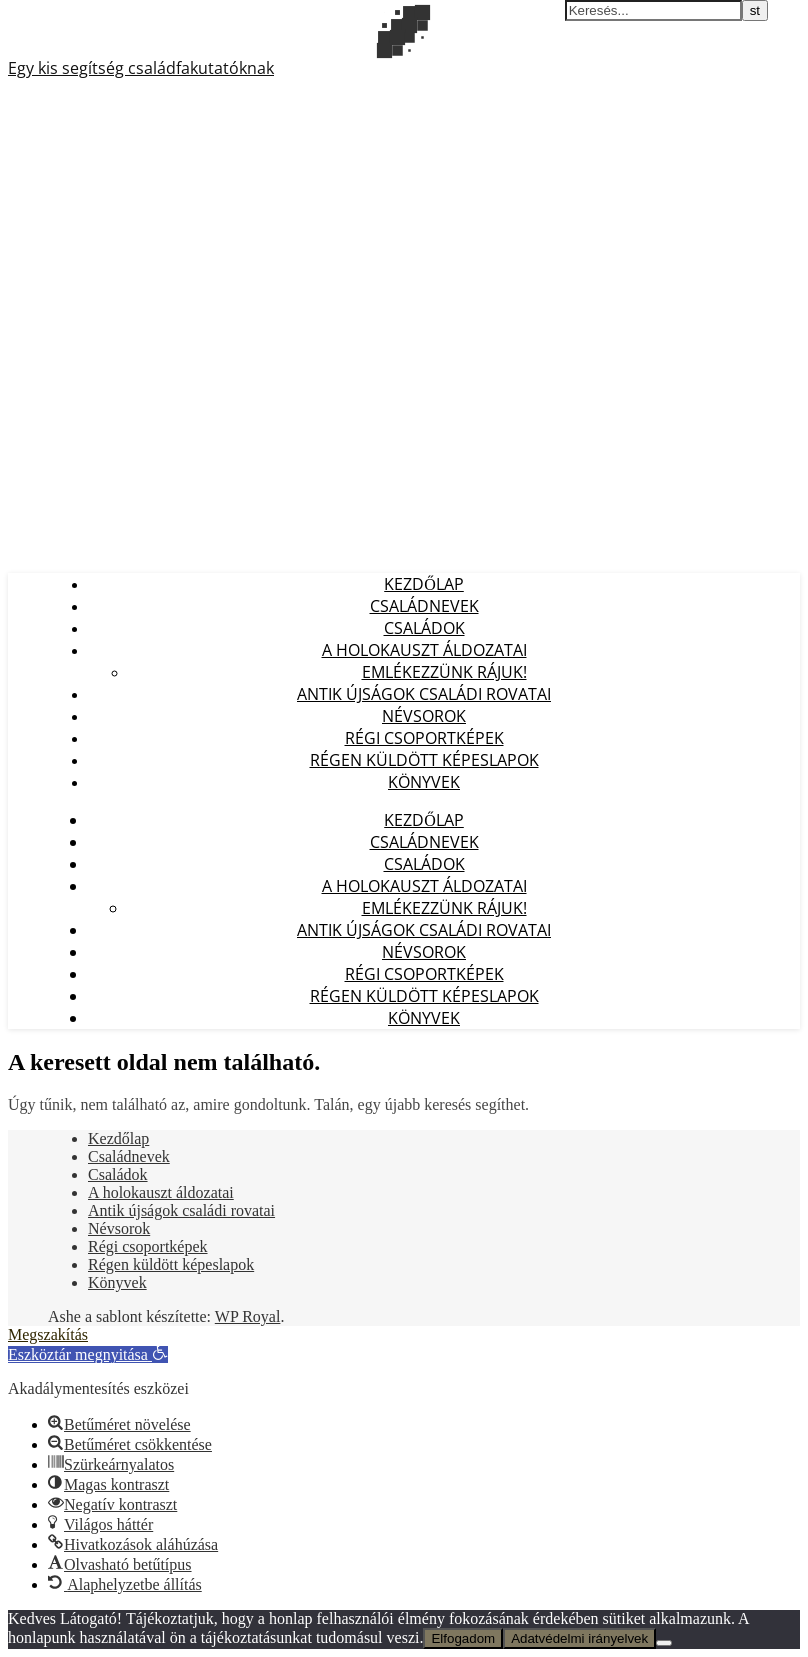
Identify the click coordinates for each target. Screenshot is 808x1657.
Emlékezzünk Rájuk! (444, 672)
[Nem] (664, 1643)
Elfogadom (463, 1638)
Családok (424, 628)
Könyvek (424, 782)
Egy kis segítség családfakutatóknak (141, 68)
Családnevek (424, 606)
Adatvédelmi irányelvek (579, 1638)
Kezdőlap (424, 584)
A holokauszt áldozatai (424, 650)
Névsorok (424, 716)
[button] (88, 1354)
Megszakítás (48, 1334)
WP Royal (248, 1316)
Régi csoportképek (424, 738)
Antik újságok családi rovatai (424, 694)
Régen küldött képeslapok (424, 760)
